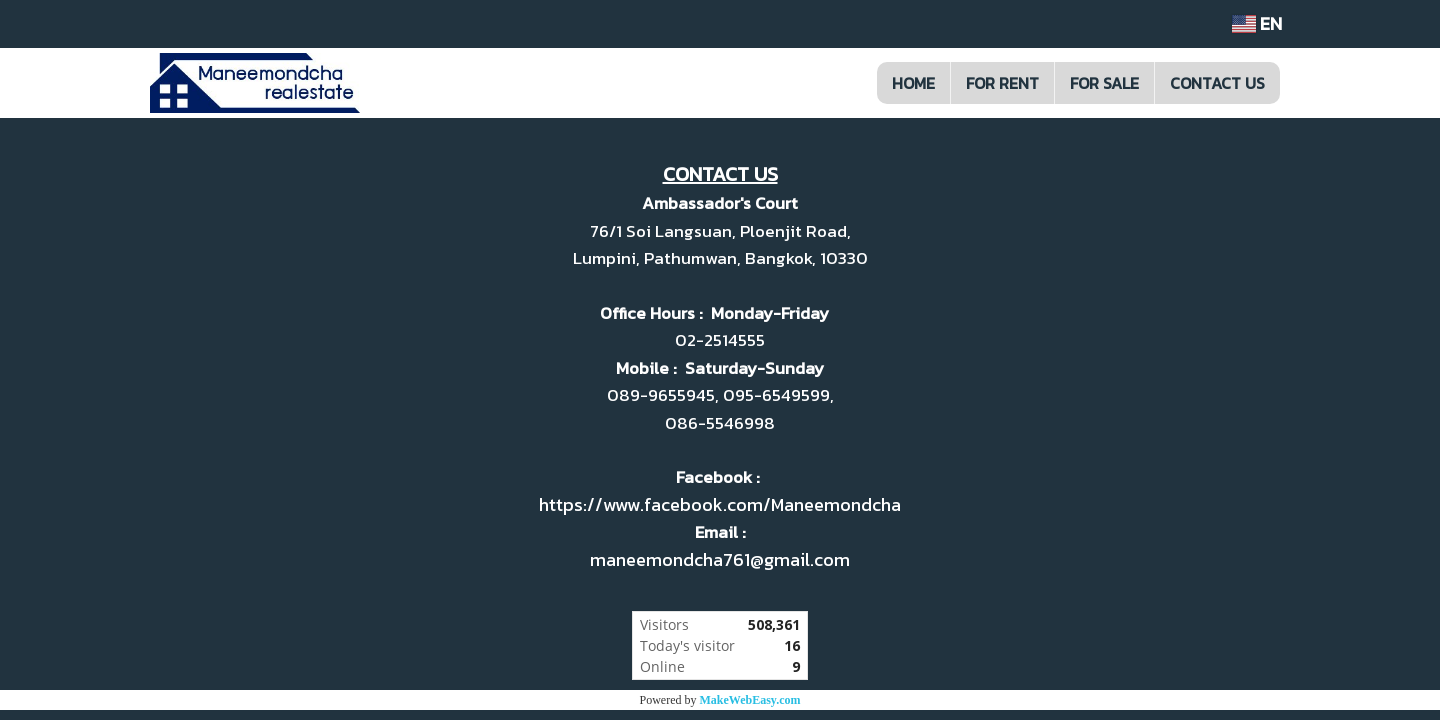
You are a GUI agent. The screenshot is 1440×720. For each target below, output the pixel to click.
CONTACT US (1217, 83)
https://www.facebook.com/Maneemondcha (720, 504)
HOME (913, 83)
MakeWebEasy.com (750, 700)
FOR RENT (1002, 83)
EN (1257, 23)
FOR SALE (1104, 83)
